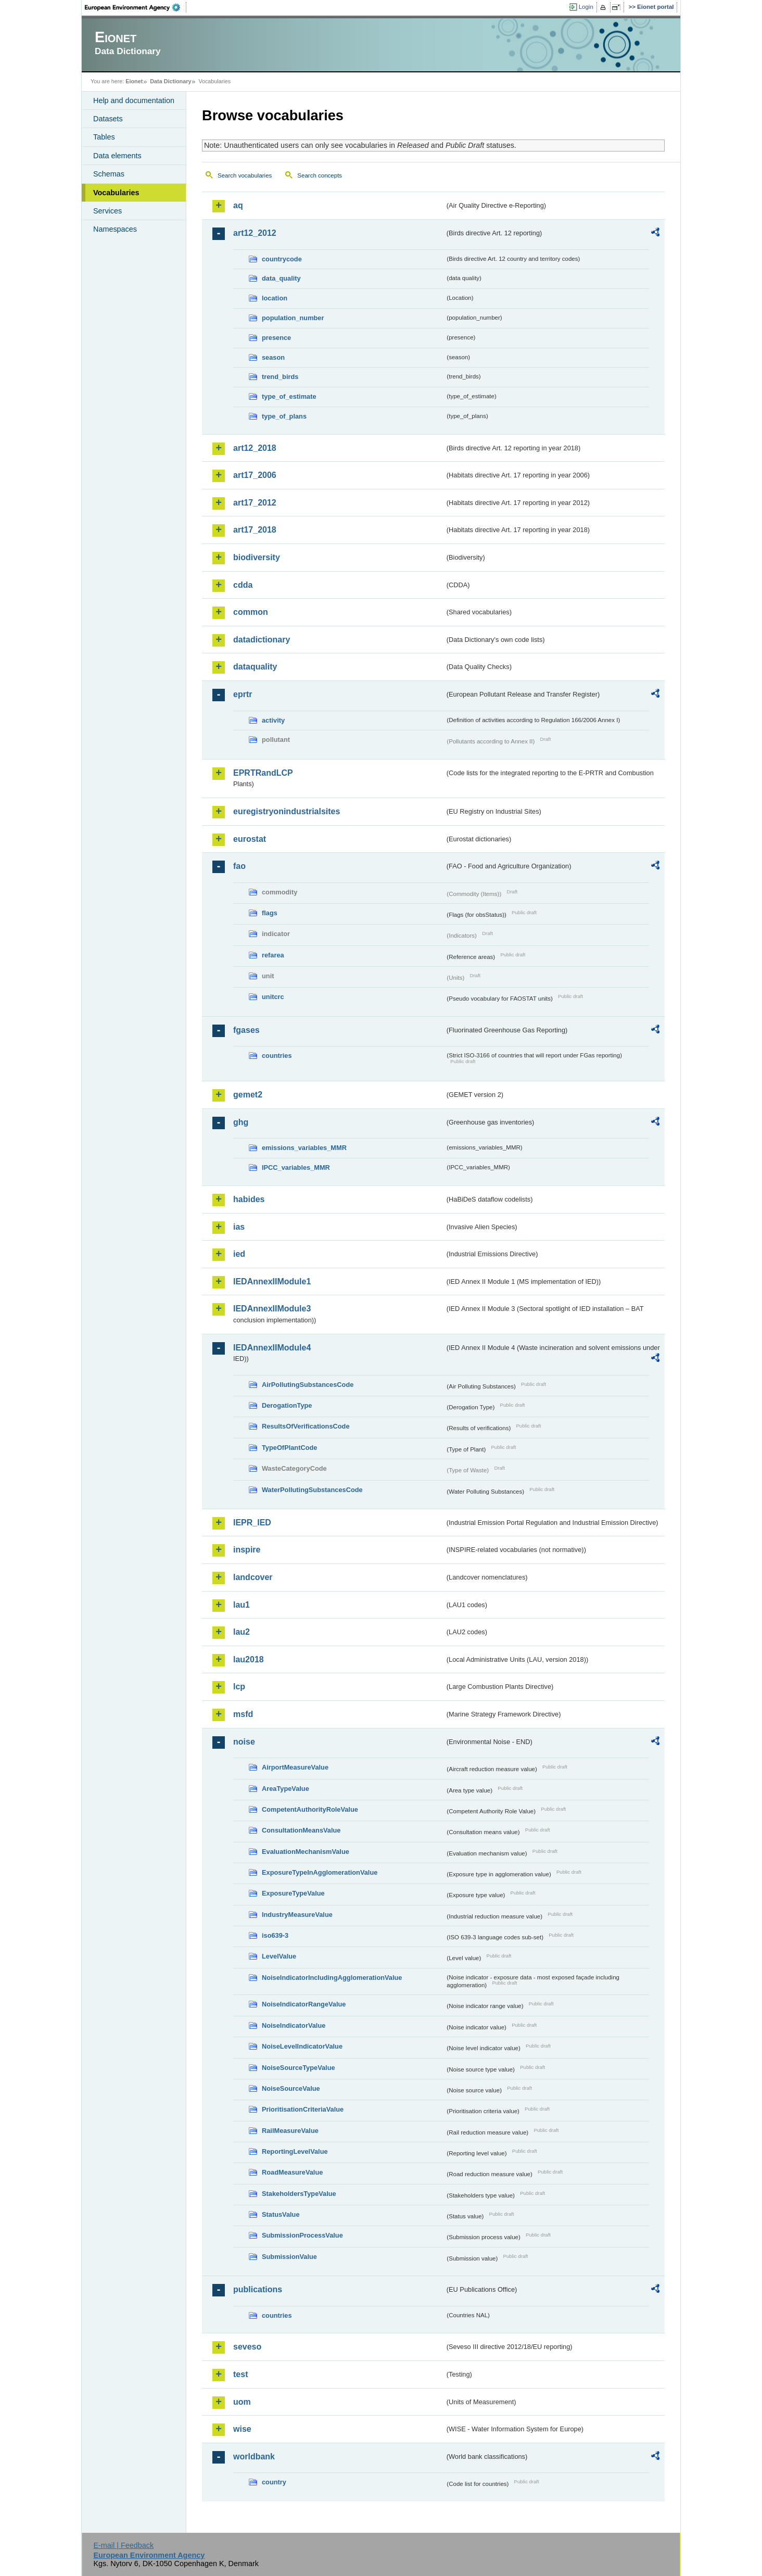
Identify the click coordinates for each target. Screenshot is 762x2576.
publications (257, 2289)
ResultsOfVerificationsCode (306, 1426)
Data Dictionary (170, 81)
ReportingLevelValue (295, 2151)
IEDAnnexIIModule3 (272, 1308)
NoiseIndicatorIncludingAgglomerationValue (332, 1977)
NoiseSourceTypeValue (298, 2068)
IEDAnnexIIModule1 (272, 1281)
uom (242, 2401)
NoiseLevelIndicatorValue (302, 2046)
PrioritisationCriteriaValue (303, 2109)
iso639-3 (275, 1935)
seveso (247, 2346)
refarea (273, 955)
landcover (253, 1577)
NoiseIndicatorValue (293, 2025)
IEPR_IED (252, 1522)
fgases (246, 1030)
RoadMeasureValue (292, 2172)
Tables (104, 137)
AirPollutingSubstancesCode (307, 1384)
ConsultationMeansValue (301, 1830)
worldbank (254, 2456)
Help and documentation (133, 100)
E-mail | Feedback (123, 2545)
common (250, 612)
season (273, 357)
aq (238, 205)
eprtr (242, 694)
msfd (243, 1714)
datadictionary (261, 639)
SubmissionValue (289, 2257)
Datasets (108, 119)
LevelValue (279, 1956)
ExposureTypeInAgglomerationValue (319, 1872)
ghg (240, 1122)
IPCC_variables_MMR (296, 1167)
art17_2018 (254, 529)
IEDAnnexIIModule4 (272, 1347)
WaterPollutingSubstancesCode (312, 1490)
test (240, 2374)
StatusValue (281, 2214)
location (274, 298)
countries (277, 1055)
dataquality (255, 666)
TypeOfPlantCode (289, 1447)
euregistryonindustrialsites (286, 811)
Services (107, 211)
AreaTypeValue (285, 1788)
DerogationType (287, 1405)
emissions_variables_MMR (304, 1148)
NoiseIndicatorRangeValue (304, 2004)
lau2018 (248, 1659)
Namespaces (115, 229)
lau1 (241, 1604)
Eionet (134, 81)
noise (244, 1741)
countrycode (282, 259)
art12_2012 (254, 233)
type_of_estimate (289, 396)
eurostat (249, 839)
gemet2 (247, 1094)
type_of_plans (284, 416)
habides (248, 1199)
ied (239, 1253)
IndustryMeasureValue (297, 1914)
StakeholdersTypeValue (299, 2194)
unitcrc (273, 997)
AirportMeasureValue (295, 1767)
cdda (242, 584)
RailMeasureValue (290, 2131)
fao (239, 866)
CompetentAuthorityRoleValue (310, 1809)
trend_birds (280, 377)
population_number (293, 318)
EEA (136, 7)
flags (269, 913)
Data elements (117, 155)
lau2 (241, 1631)
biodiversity (256, 557)
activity (273, 720)
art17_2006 (254, 475)
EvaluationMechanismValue (305, 1851)
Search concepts (319, 175)
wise (242, 2429)
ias (239, 1226)
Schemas (108, 174)
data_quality (281, 278)
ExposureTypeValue (293, 1893)
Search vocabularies (245, 175)
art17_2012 (254, 502)
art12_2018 (254, 448)
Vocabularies (116, 192)
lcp (239, 1686)
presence (276, 338)
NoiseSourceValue (291, 2088)
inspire (246, 1549)
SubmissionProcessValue (302, 2235)
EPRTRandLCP (263, 772)
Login (586, 7)
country (274, 2482)
